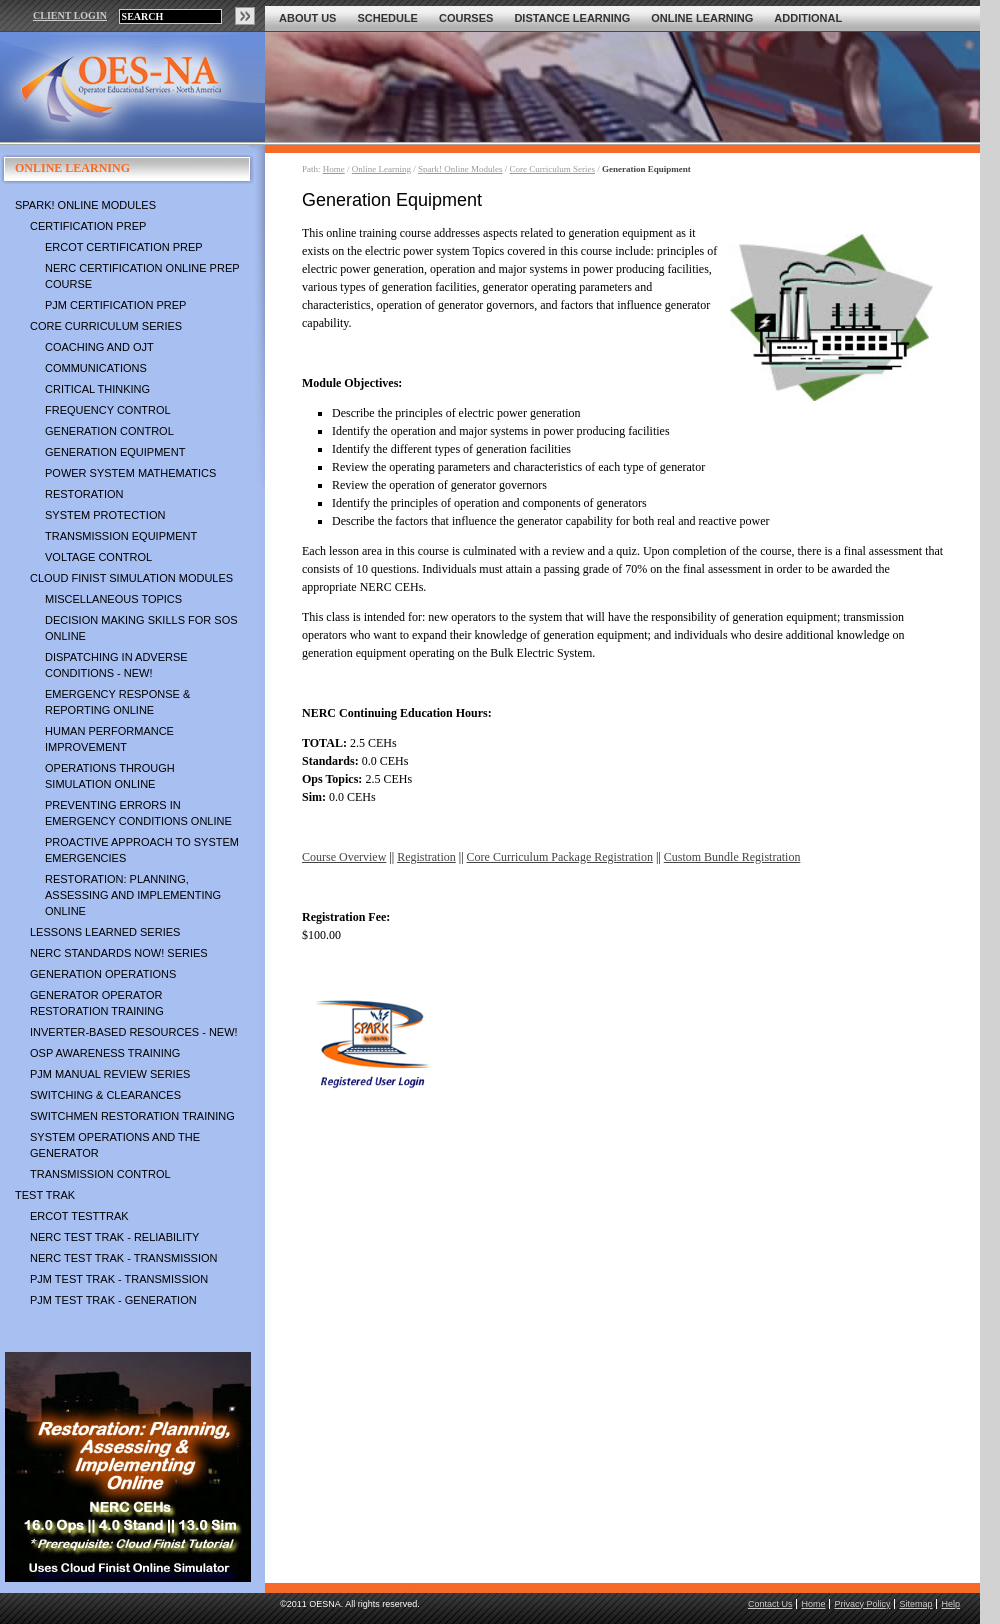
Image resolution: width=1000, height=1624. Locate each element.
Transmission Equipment (121, 536)
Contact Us (770, 1604)
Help (950, 1604)
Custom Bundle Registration (732, 857)
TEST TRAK (45, 1195)
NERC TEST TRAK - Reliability (114, 1237)
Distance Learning (572, 18)
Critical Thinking (97, 389)
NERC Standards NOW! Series (119, 953)
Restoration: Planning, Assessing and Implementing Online (133, 895)
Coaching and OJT (99, 347)
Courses (466, 18)
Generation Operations (103, 974)
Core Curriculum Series (106, 326)
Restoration (84, 494)
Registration (426, 857)
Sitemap (915, 1604)
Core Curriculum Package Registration (560, 857)
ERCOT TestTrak (79, 1216)
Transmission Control (100, 1174)
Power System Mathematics (130, 473)
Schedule (387, 18)
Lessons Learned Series (105, 932)
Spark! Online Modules (85, 205)
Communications (96, 368)
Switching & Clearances (105, 1095)
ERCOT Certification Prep (124, 247)
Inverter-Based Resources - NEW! (134, 1032)
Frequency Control (108, 410)
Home (334, 169)
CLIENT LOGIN (70, 15)
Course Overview (344, 857)
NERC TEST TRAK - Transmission (123, 1258)
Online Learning (702, 18)
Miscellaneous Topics (113, 599)
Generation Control (109, 431)
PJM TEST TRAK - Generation (113, 1300)
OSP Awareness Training (105, 1053)
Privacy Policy (862, 1604)
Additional (808, 18)
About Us (307, 18)
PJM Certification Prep (115, 305)
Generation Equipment (115, 452)
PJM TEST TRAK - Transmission (119, 1279)
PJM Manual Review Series (110, 1074)
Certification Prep (88, 226)
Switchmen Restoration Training (132, 1116)
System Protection (105, 515)
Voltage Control (98, 557)
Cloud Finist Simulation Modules (131, 578)
